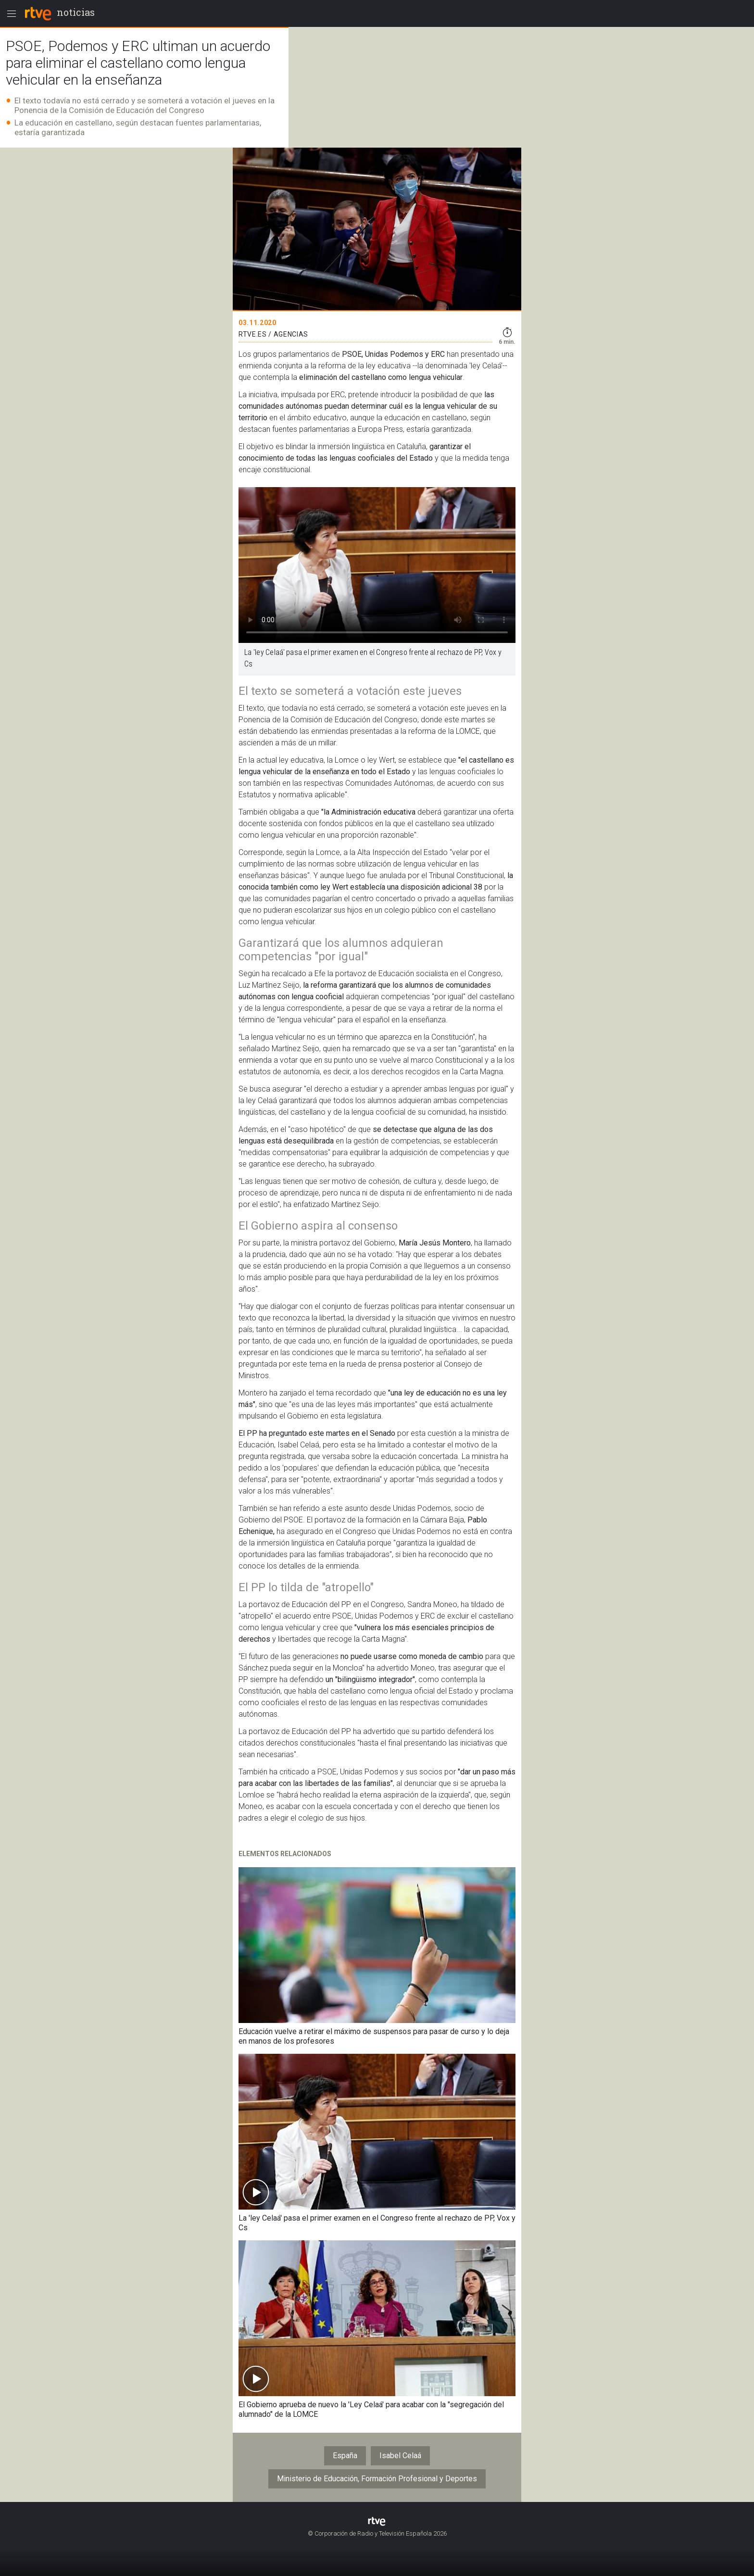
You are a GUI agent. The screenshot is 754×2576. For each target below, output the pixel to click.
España (345, 2455)
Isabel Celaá (400, 2455)
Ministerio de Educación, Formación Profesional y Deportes (377, 2478)
